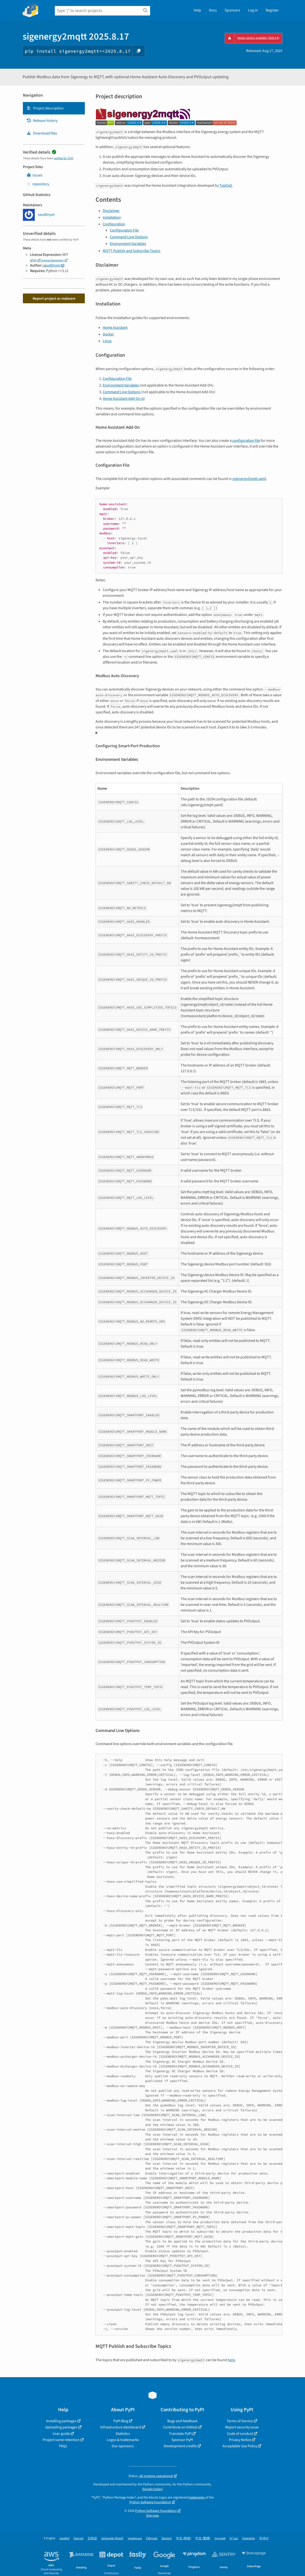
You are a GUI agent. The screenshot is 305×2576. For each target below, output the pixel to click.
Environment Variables (128, 243)
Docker (108, 334)
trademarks (196, 2497)
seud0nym (51, 265)
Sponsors (232, 10)
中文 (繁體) (202, 2538)
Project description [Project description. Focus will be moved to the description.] (45, 108)
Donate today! (152, 2489)
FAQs (63, 2446)
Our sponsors (123, 2446)
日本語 (92, 2538)
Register (272, 10)
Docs (213, 10)
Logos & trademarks (123, 2439)
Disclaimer (111, 210)
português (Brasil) (112, 2538)
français (78, 2538)
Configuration (114, 224)
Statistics (123, 2433)
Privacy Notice (240, 2439)
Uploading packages (61, 2427)
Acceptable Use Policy (240, 2446)
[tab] (54, 108)
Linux (107, 341)
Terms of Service (240, 2421)
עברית (234, 2538)
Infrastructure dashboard (120, 2427)
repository (37, 184)
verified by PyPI (63, 158)
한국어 (264, 2538)
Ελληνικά (151, 2538)
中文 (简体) (183, 2538)
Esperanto (248, 2538)
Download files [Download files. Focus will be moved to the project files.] (41, 133)
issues (34, 175)
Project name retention (61, 2439)
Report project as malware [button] (54, 298)
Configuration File (124, 230)
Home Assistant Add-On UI (124, 398)
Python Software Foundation (150, 2502)
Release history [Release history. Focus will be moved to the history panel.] (41, 120)
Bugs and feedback (182, 2421)
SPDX (33, 260)
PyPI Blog (120, 2421)
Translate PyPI (180, 2433)
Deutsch (167, 2538)
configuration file (246, 440)
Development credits (180, 2446)
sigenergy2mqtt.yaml (249, 478)
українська (135, 2538)
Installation (112, 217)
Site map (152, 2515)
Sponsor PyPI (182, 2439)
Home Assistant (115, 327)
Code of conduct (240, 2433)
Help (197, 10)
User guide (61, 2433)
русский (220, 2538)
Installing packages (61, 2421)
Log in (253, 10)
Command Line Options (129, 237)
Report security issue (242, 2427)
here (231, 2360)
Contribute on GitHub (180, 2427)
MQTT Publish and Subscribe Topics (131, 250)
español (64, 2538)
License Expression (52, 260)
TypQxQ (225, 185)
